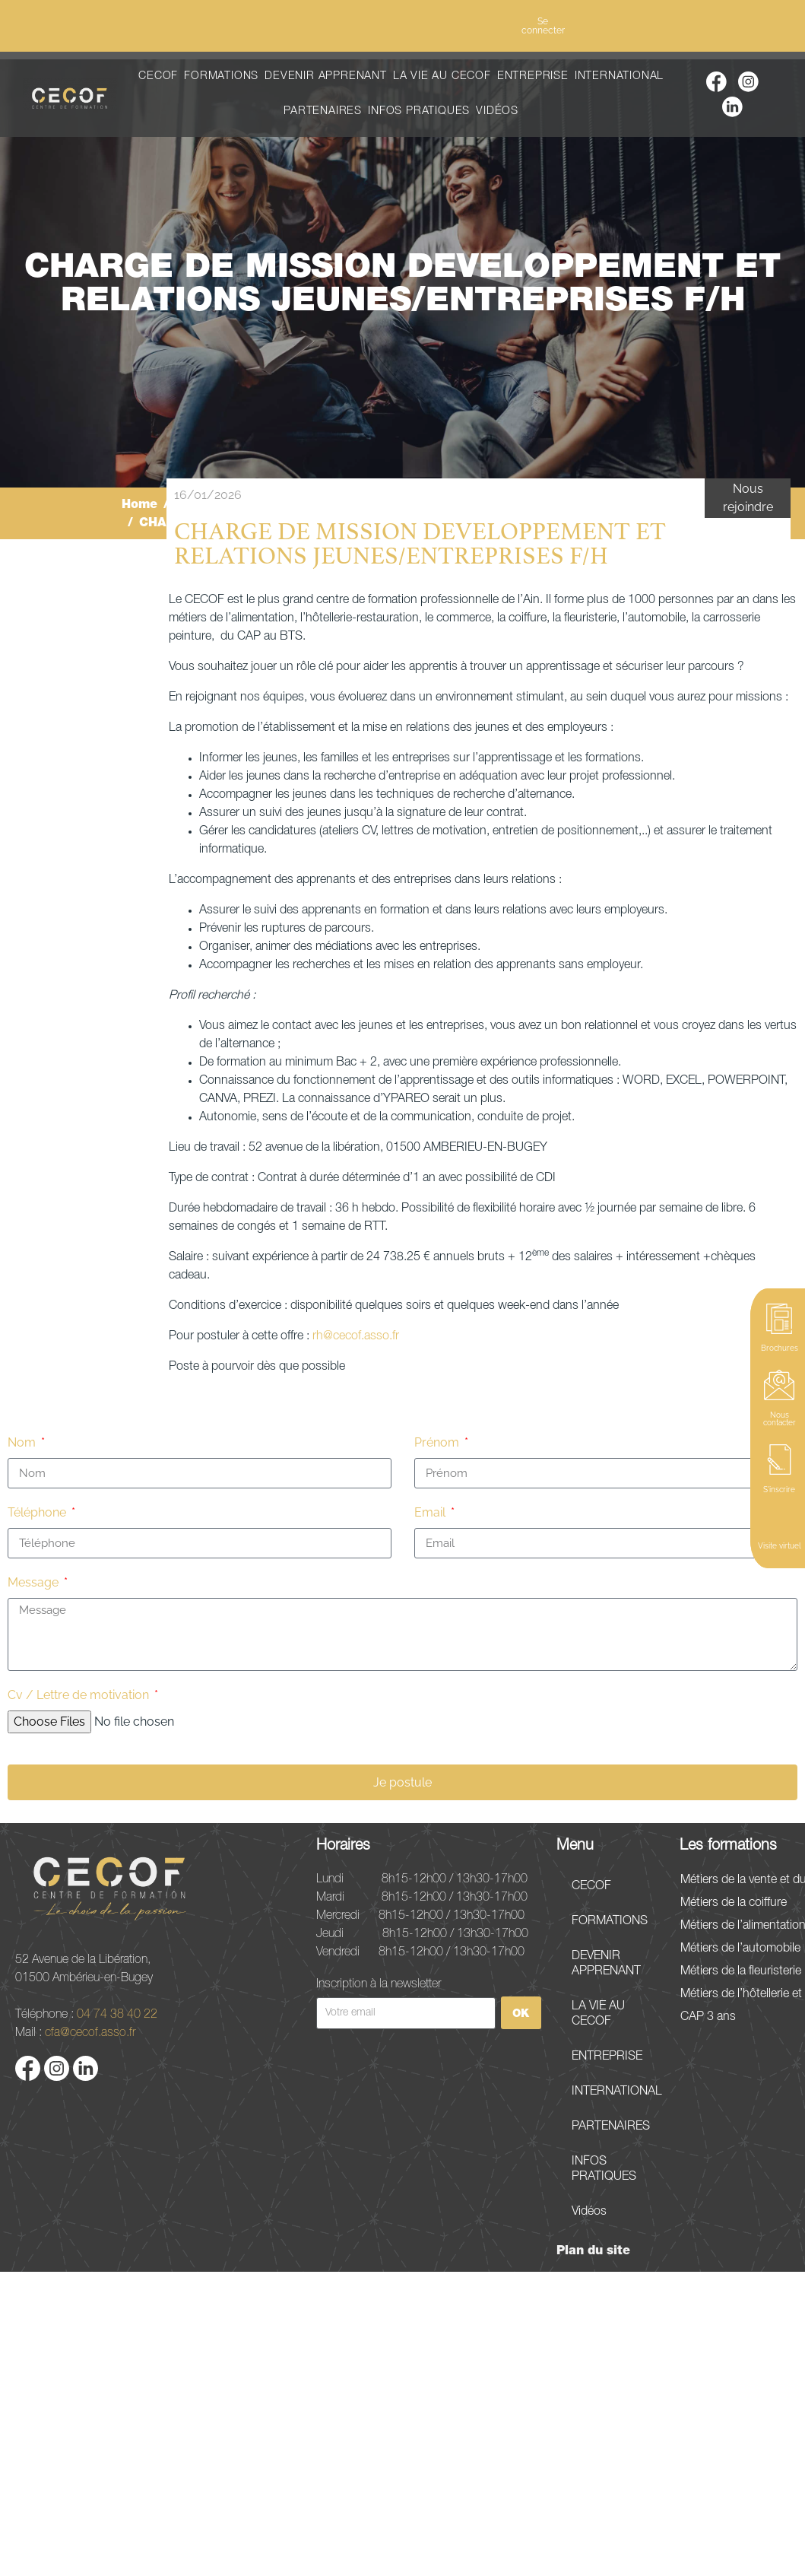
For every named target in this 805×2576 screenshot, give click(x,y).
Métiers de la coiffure (733, 1903)
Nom (23, 1442)
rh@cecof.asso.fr (355, 1336)
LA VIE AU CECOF (442, 76)
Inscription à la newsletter (378, 1983)
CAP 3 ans (708, 2017)
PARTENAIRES (323, 111)
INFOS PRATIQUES (419, 111)
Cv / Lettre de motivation (80, 1695)
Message (35, 1582)
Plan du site (593, 2250)
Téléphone (38, 1512)
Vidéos (497, 111)
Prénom (438, 1442)
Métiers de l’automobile (740, 1948)
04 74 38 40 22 (117, 2013)
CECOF (158, 76)
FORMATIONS (221, 76)
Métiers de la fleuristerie (740, 1971)
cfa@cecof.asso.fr (90, 2031)
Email (431, 1512)
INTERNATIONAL (619, 76)
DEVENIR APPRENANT (326, 76)
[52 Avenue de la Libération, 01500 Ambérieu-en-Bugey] (402, 2424)
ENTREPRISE (533, 76)
